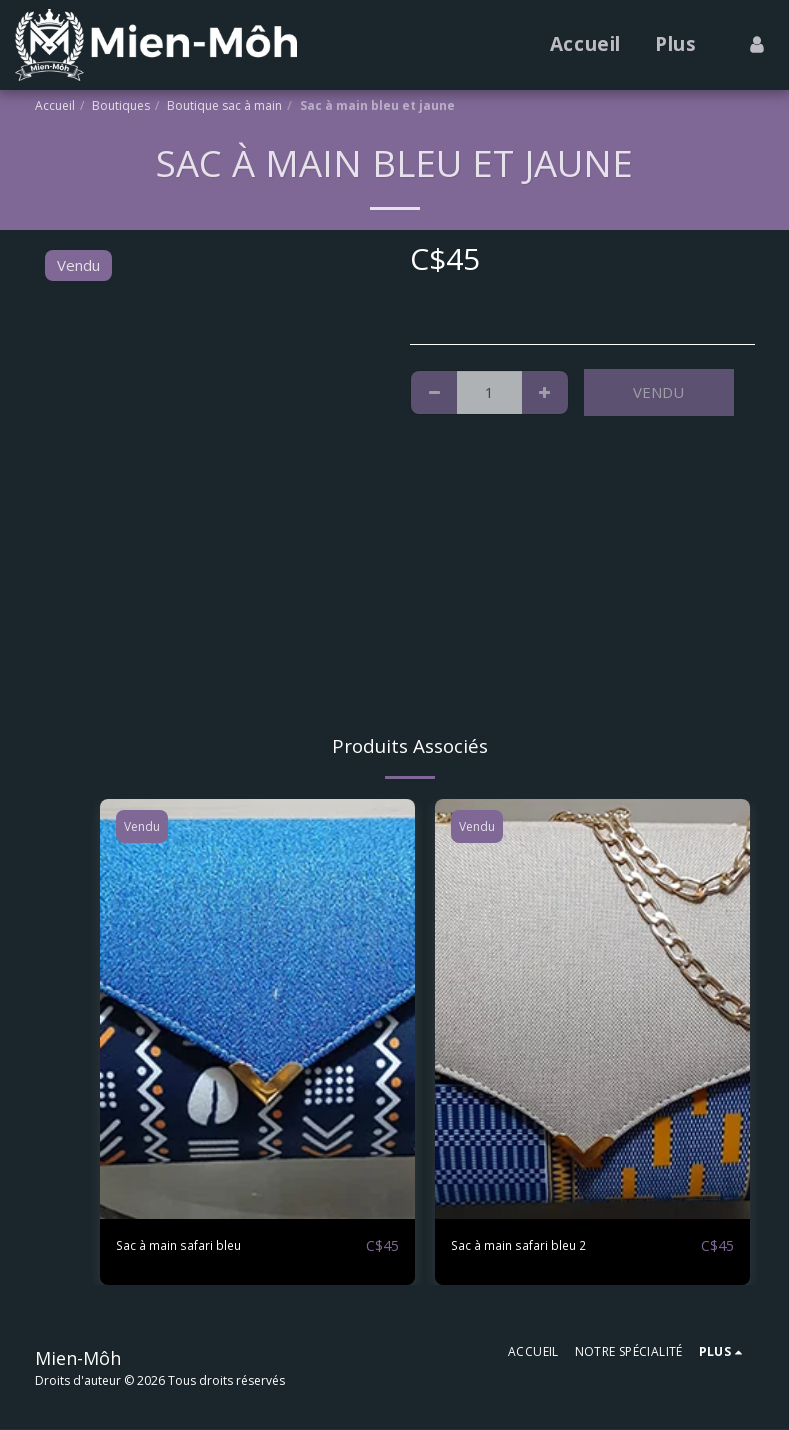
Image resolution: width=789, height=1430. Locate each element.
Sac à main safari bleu (189, 1246)
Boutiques (121, 105)
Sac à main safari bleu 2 (530, 1246)
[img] (257, 1009)
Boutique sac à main (224, 105)
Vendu (658, 392)
